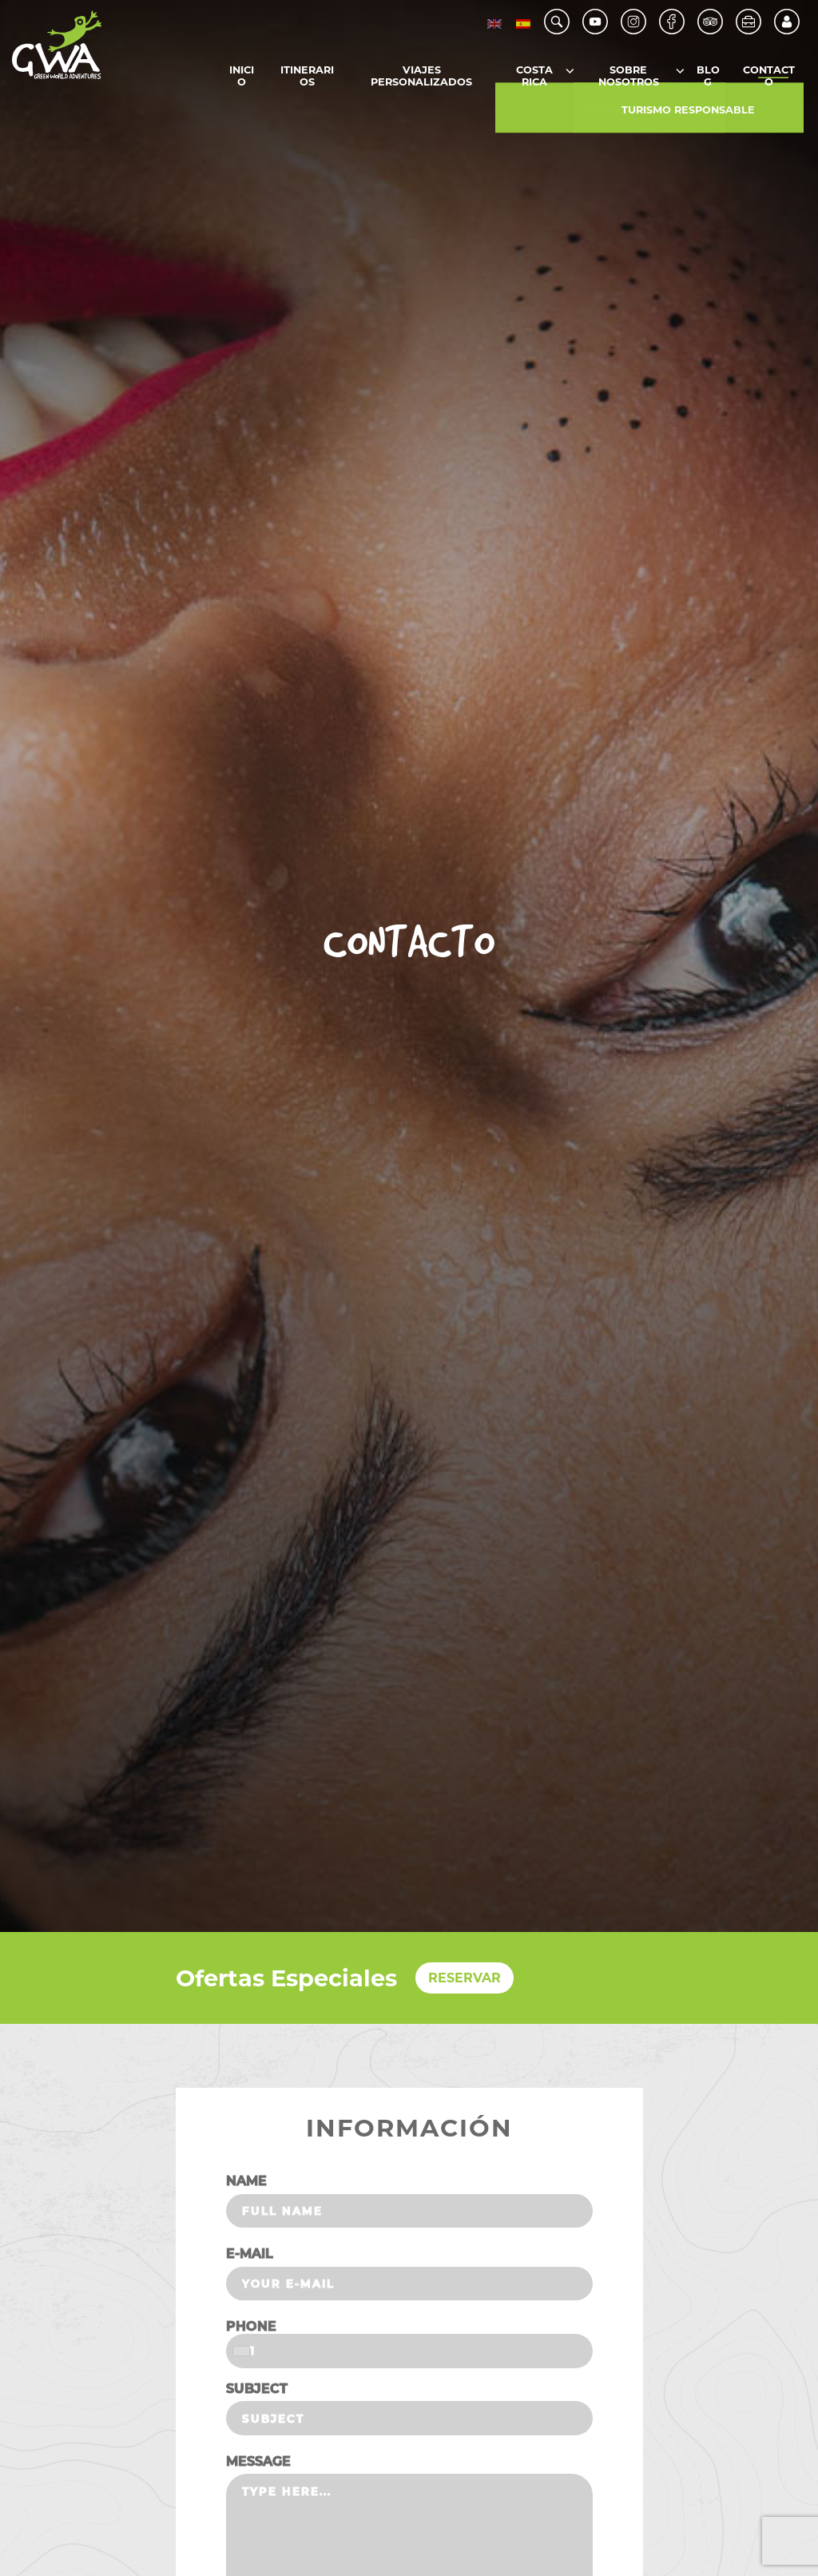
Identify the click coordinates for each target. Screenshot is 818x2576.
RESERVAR (464, 1978)
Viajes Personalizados (421, 77)
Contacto (769, 77)
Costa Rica (534, 77)
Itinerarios (307, 77)
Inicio (241, 77)
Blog (708, 77)
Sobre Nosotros (628, 77)
